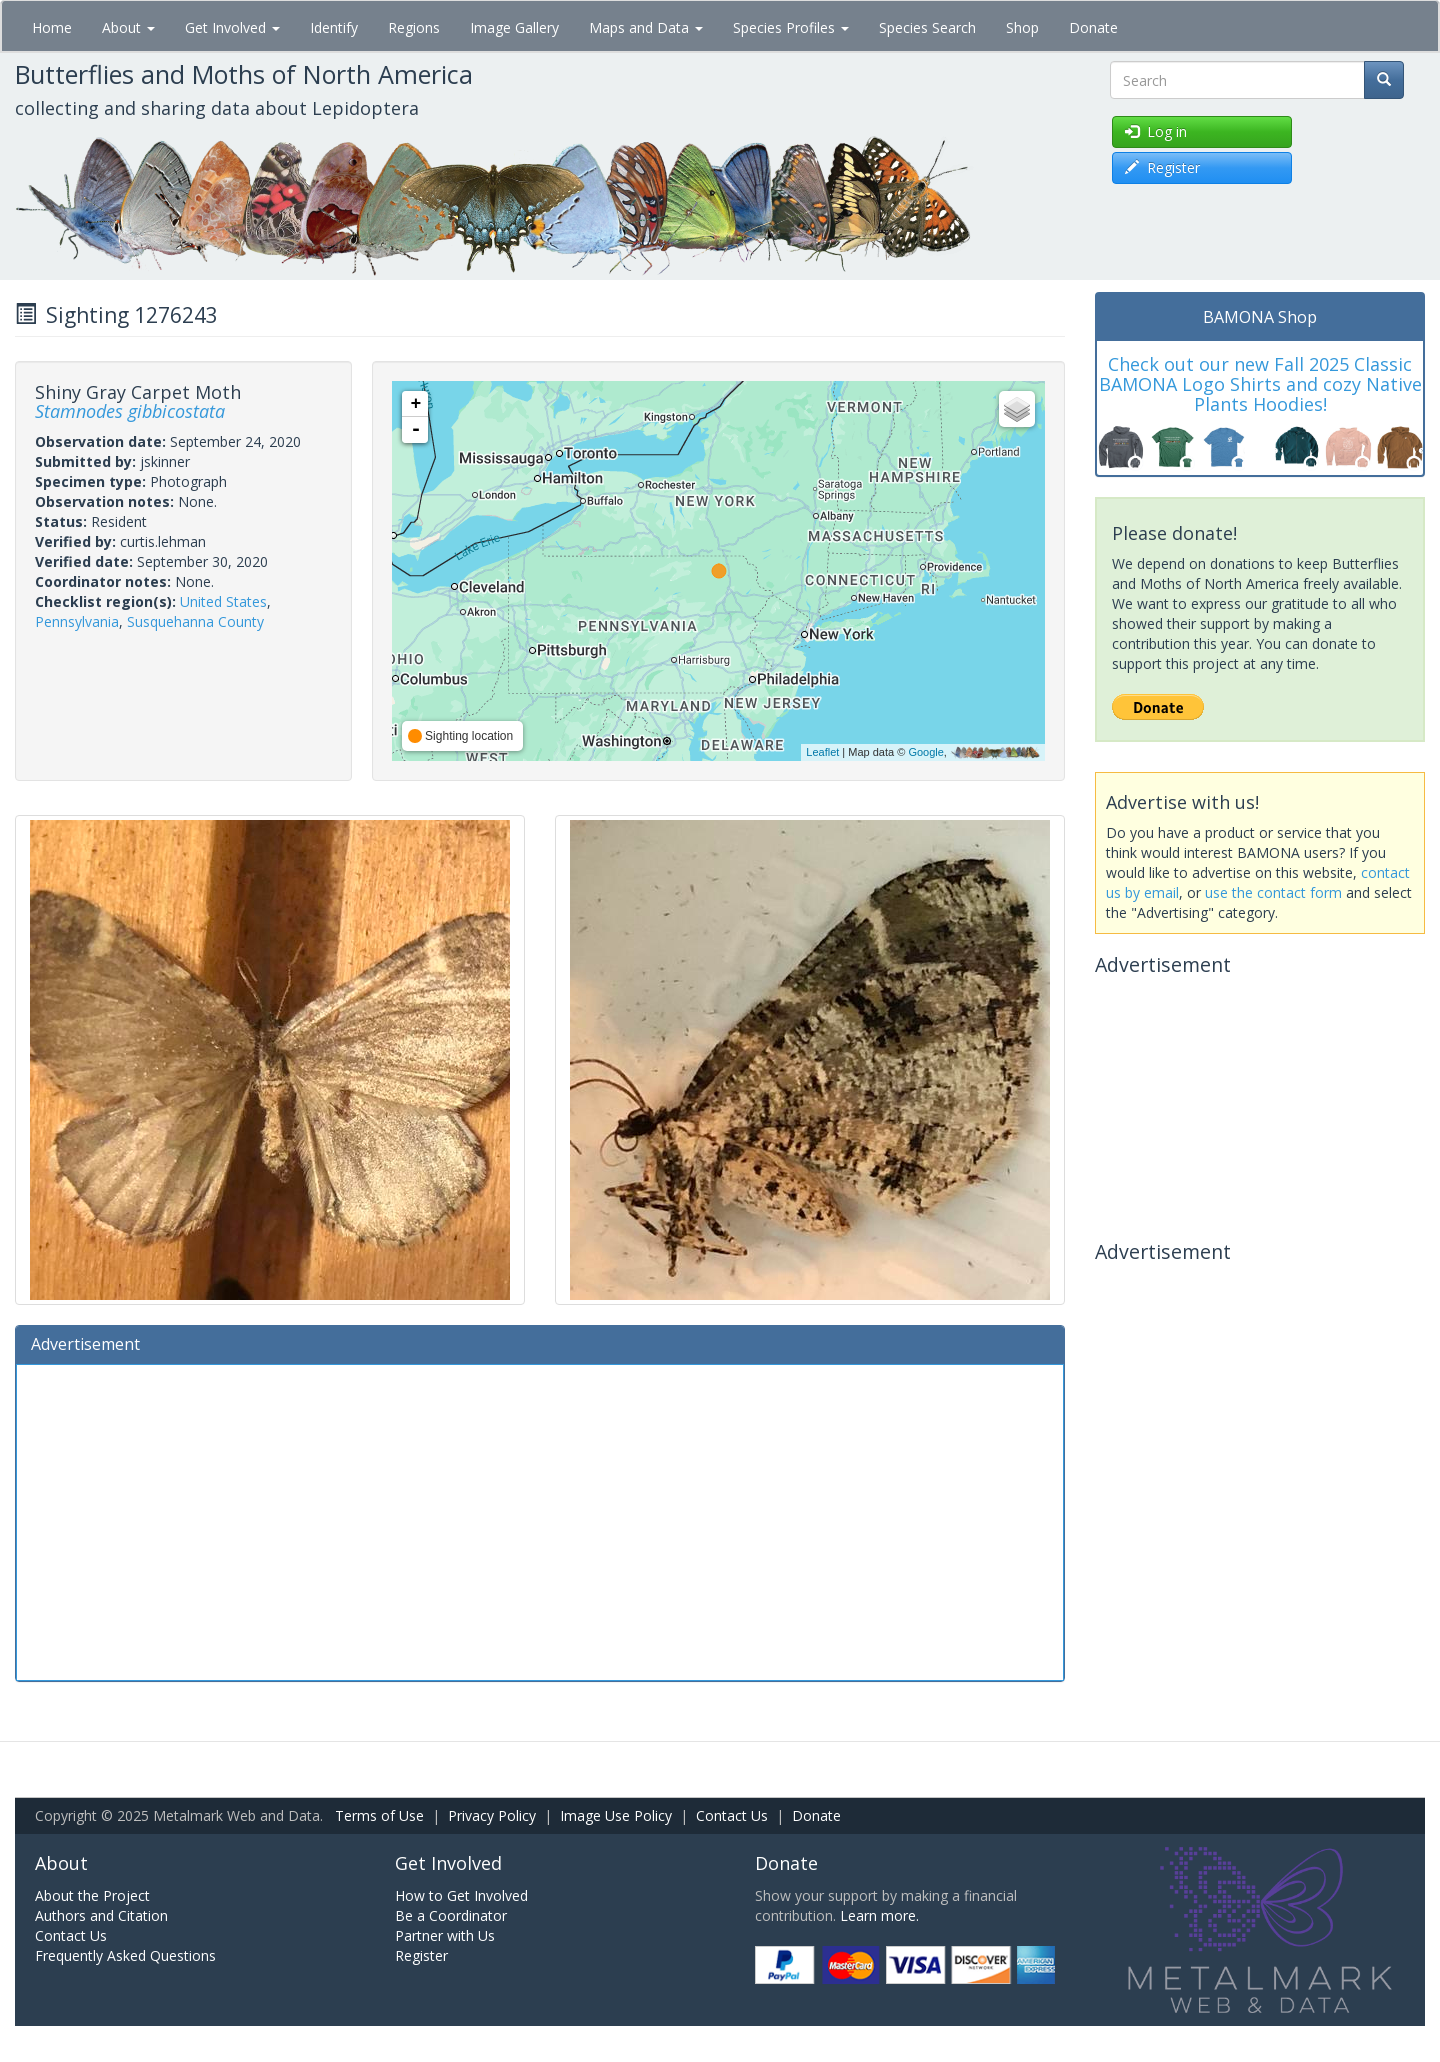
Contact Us (732, 1815)
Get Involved (232, 27)
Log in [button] (1156, 131)
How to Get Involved (461, 1895)
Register (421, 1955)
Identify (334, 27)
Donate (1093, 27)
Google (925, 752)
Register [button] (1162, 167)
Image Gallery (514, 27)
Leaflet (822, 752)
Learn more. (879, 1915)
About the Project (92, 1895)
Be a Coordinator (451, 1915)
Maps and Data (646, 27)
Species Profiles (791, 27)
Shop (1022, 27)
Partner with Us (445, 1935)
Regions (414, 27)
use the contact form (1273, 892)
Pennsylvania (77, 621)
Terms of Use (379, 1815)
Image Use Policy (616, 1815)
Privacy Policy (492, 1815)
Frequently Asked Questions (125, 1955)
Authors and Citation (101, 1915)
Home (52, 27)
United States (223, 601)
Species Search (927, 27)
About (128, 27)
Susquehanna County (195, 621)
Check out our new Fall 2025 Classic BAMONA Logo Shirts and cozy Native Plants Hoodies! (1260, 384)
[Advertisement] (540, 1520)
